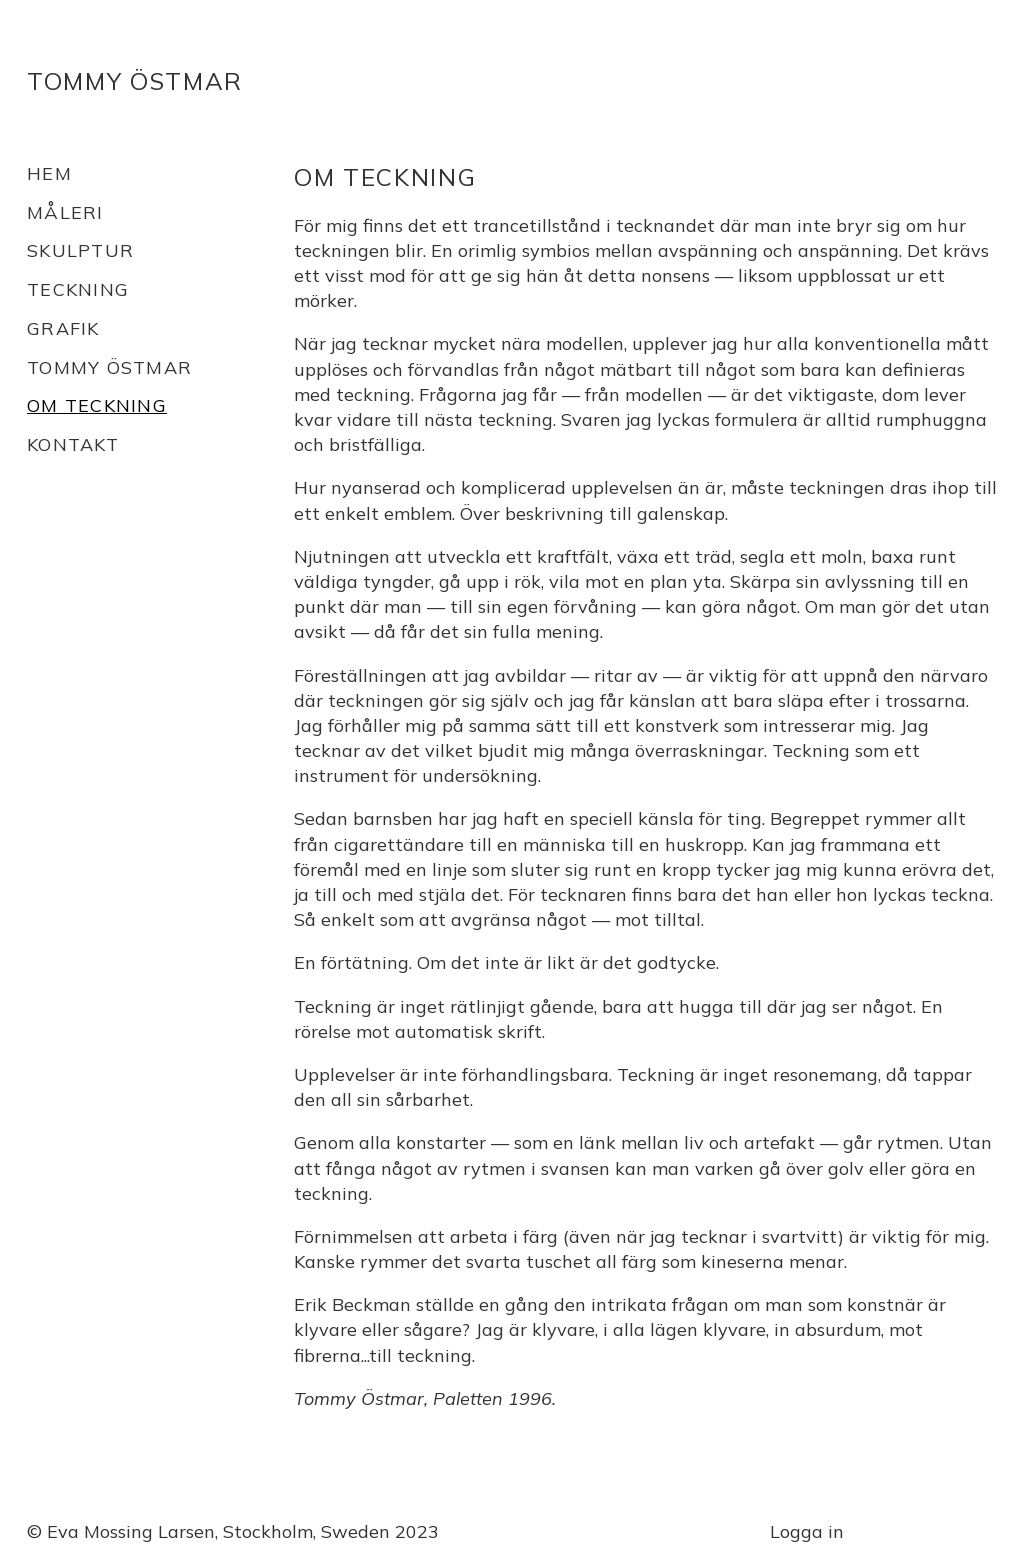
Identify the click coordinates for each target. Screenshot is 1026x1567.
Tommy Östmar (135, 81)
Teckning (78, 289)
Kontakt (73, 444)
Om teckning (97, 405)
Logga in (807, 1531)
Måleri (65, 212)
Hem (49, 173)
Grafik (63, 328)
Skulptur (80, 250)
